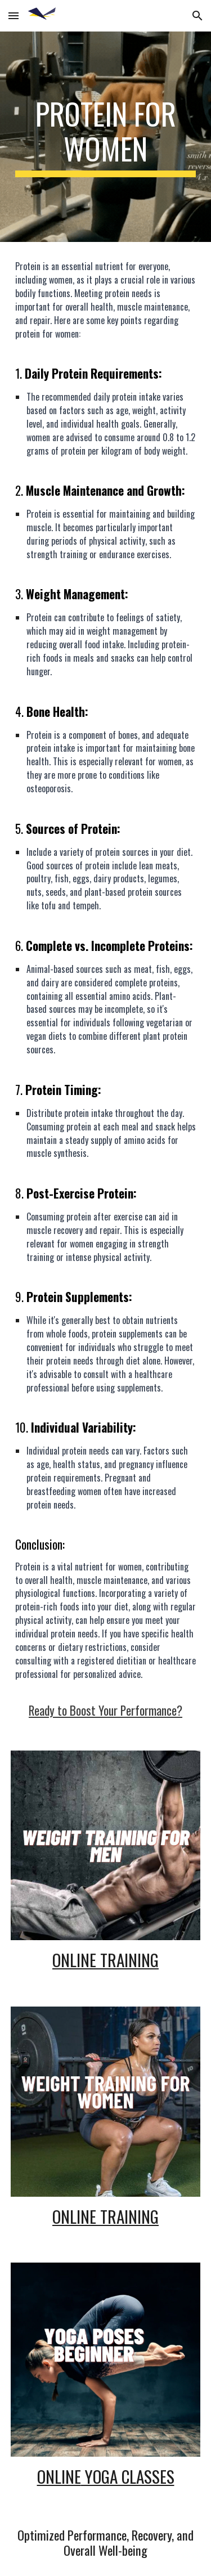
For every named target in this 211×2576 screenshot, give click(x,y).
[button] (13, 15)
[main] (106, 137)
